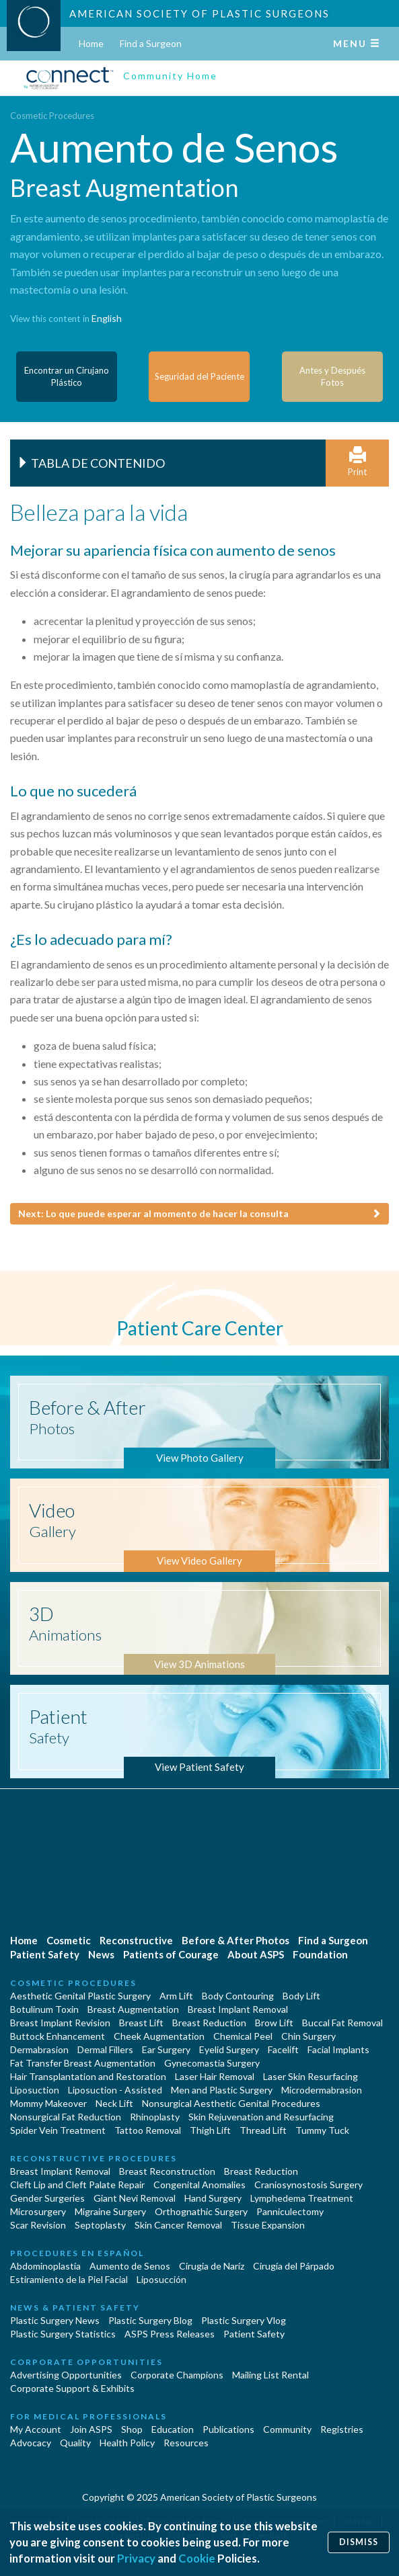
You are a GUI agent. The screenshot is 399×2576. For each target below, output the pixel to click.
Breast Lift (141, 2022)
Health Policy (127, 2442)
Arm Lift (176, 1995)
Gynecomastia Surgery (212, 2063)
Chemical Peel (243, 2036)
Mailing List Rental (270, 2374)
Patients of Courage (171, 1954)
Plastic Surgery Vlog (243, 2320)
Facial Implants (338, 2049)
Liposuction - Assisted (115, 2089)
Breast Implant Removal (238, 2009)
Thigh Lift (210, 2130)
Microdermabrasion (321, 2089)
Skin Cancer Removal (178, 2225)
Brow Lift (274, 2022)
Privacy (136, 2558)
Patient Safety (44, 1954)
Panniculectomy (290, 2211)
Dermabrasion (39, 2049)
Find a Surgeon (151, 43)
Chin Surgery (308, 2036)
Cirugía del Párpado (293, 2266)
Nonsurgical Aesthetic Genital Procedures (231, 2103)
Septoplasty (100, 2225)
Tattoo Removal (147, 2130)
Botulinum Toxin (44, 2009)
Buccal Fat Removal (342, 2022)
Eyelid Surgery (229, 2049)
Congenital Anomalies (199, 2184)
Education (172, 2429)
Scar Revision (38, 2225)
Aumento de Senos (129, 2266)
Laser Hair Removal (214, 2076)
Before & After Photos (235, 1940)
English (107, 318)
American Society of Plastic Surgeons (199, 13)
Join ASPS (91, 2429)
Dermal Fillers (105, 2049)
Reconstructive (136, 1940)
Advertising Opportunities (66, 2374)
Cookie (196, 2558)
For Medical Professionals (88, 2416)
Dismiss (358, 2542)
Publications (228, 2429)
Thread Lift (263, 2130)
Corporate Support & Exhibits (72, 2388)
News (101, 1954)
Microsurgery (38, 2211)
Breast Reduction (209, 2022)
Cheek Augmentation (159, 2036)
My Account (35, 2429)
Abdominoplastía (45, 2266)
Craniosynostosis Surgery (308, 2184)
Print (357, 462)
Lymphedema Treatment (301, 2198)
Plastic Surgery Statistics (63, 2333)
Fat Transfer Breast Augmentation (82, 2063)
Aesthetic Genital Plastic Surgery (80, 1995)
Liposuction (34, 2089)
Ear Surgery (166, 2049)
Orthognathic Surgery (201, 2211)
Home (91, 43)
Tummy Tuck (322, 2130)
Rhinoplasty (155, 2116)
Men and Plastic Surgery (222, 2089)
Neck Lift (114, 2103)
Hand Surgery (213, 2198)
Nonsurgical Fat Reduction (65, 2116)
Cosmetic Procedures (52, 115)
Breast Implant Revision (60, 2022)
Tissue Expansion (268, 2225)
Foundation (320, 1954)
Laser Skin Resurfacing (310, 2076)
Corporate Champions (177, 2374)
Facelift (283, 2049)
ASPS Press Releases (169, 2333)
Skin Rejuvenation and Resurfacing (261, 2116)
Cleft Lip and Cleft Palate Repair (77, 2184)
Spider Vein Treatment (58, 2130)
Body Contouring (238, 1995)
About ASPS (255, 1954)
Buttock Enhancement (57, 2036)
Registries (341, 2429)
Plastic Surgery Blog (150, 2320)
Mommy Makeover (48, 2103)
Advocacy (30, 2442)
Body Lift (301, 1995)
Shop (132, 2429)
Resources (186, 2442)
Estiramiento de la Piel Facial (69, 2279)
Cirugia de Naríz (211, 2266)
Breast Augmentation (133, 2009)
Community (287, 2429)
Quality (75, 2442)
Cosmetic (68, 1940)
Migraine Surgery (110, 2211)
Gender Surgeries (47, 2198)
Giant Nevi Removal (135, 2198)
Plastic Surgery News (55, 2320)
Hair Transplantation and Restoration (88, 2076)
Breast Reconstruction (167, 2171)
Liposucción (161, 2279)
